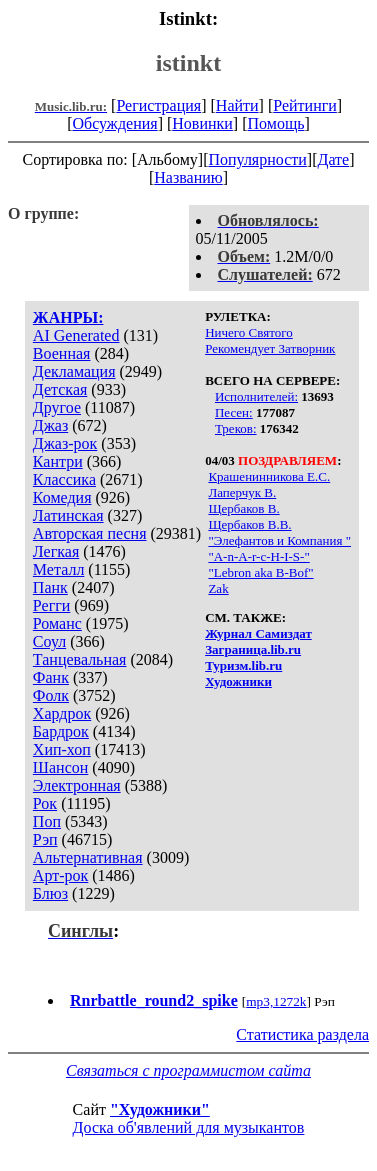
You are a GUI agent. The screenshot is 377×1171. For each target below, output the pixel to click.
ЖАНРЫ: (68, 317)
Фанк (51, 677)
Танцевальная (80, 659)
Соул (49, 641)
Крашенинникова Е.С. (269, 476)
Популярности (257, 159)
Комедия (62, 497)
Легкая (56, 551)
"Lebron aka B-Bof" (260, 572)
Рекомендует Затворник (270, 348)
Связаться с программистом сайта (188, 1070)
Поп (47, 821)
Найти (237, 105)
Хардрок (62, 713)
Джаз (50, 425)
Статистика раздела (302, 1034)
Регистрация (158, 105)
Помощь (276, 123)
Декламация (74, 371)
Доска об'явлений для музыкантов (189, 1127)
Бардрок (61, 731)
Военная (62, 353)
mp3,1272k (276, 1001)
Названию (188, 177)
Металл (59, 569)
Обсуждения (114, 123)
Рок (45, 803)
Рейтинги (305, 105)
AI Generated (76, 335)
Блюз (50, 893)
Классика (64, 479)
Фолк (51, 695)
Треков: (236, 428)
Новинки (202, 123)
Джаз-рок (65, 443)
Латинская (68, 515)
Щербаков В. (243, 508)
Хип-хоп (62, 749)
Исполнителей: (256, 396)
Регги (51, 605)
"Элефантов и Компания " (279, 540)
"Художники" (160, 1109)
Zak (218, 588)
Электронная (77, 785)
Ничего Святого (249, 332)
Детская (60, 389)
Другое (57, 407)
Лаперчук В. (242, 492)
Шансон (60, 767)
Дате (334, 159)
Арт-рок (60, 875)
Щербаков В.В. (249, 524)
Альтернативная (88, 857)
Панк (50, 587)
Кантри (58, 461)
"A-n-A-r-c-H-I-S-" (258, 556)
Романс (57, 623)
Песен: (234, 412)
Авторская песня (90, 533)
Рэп (45, 839)
